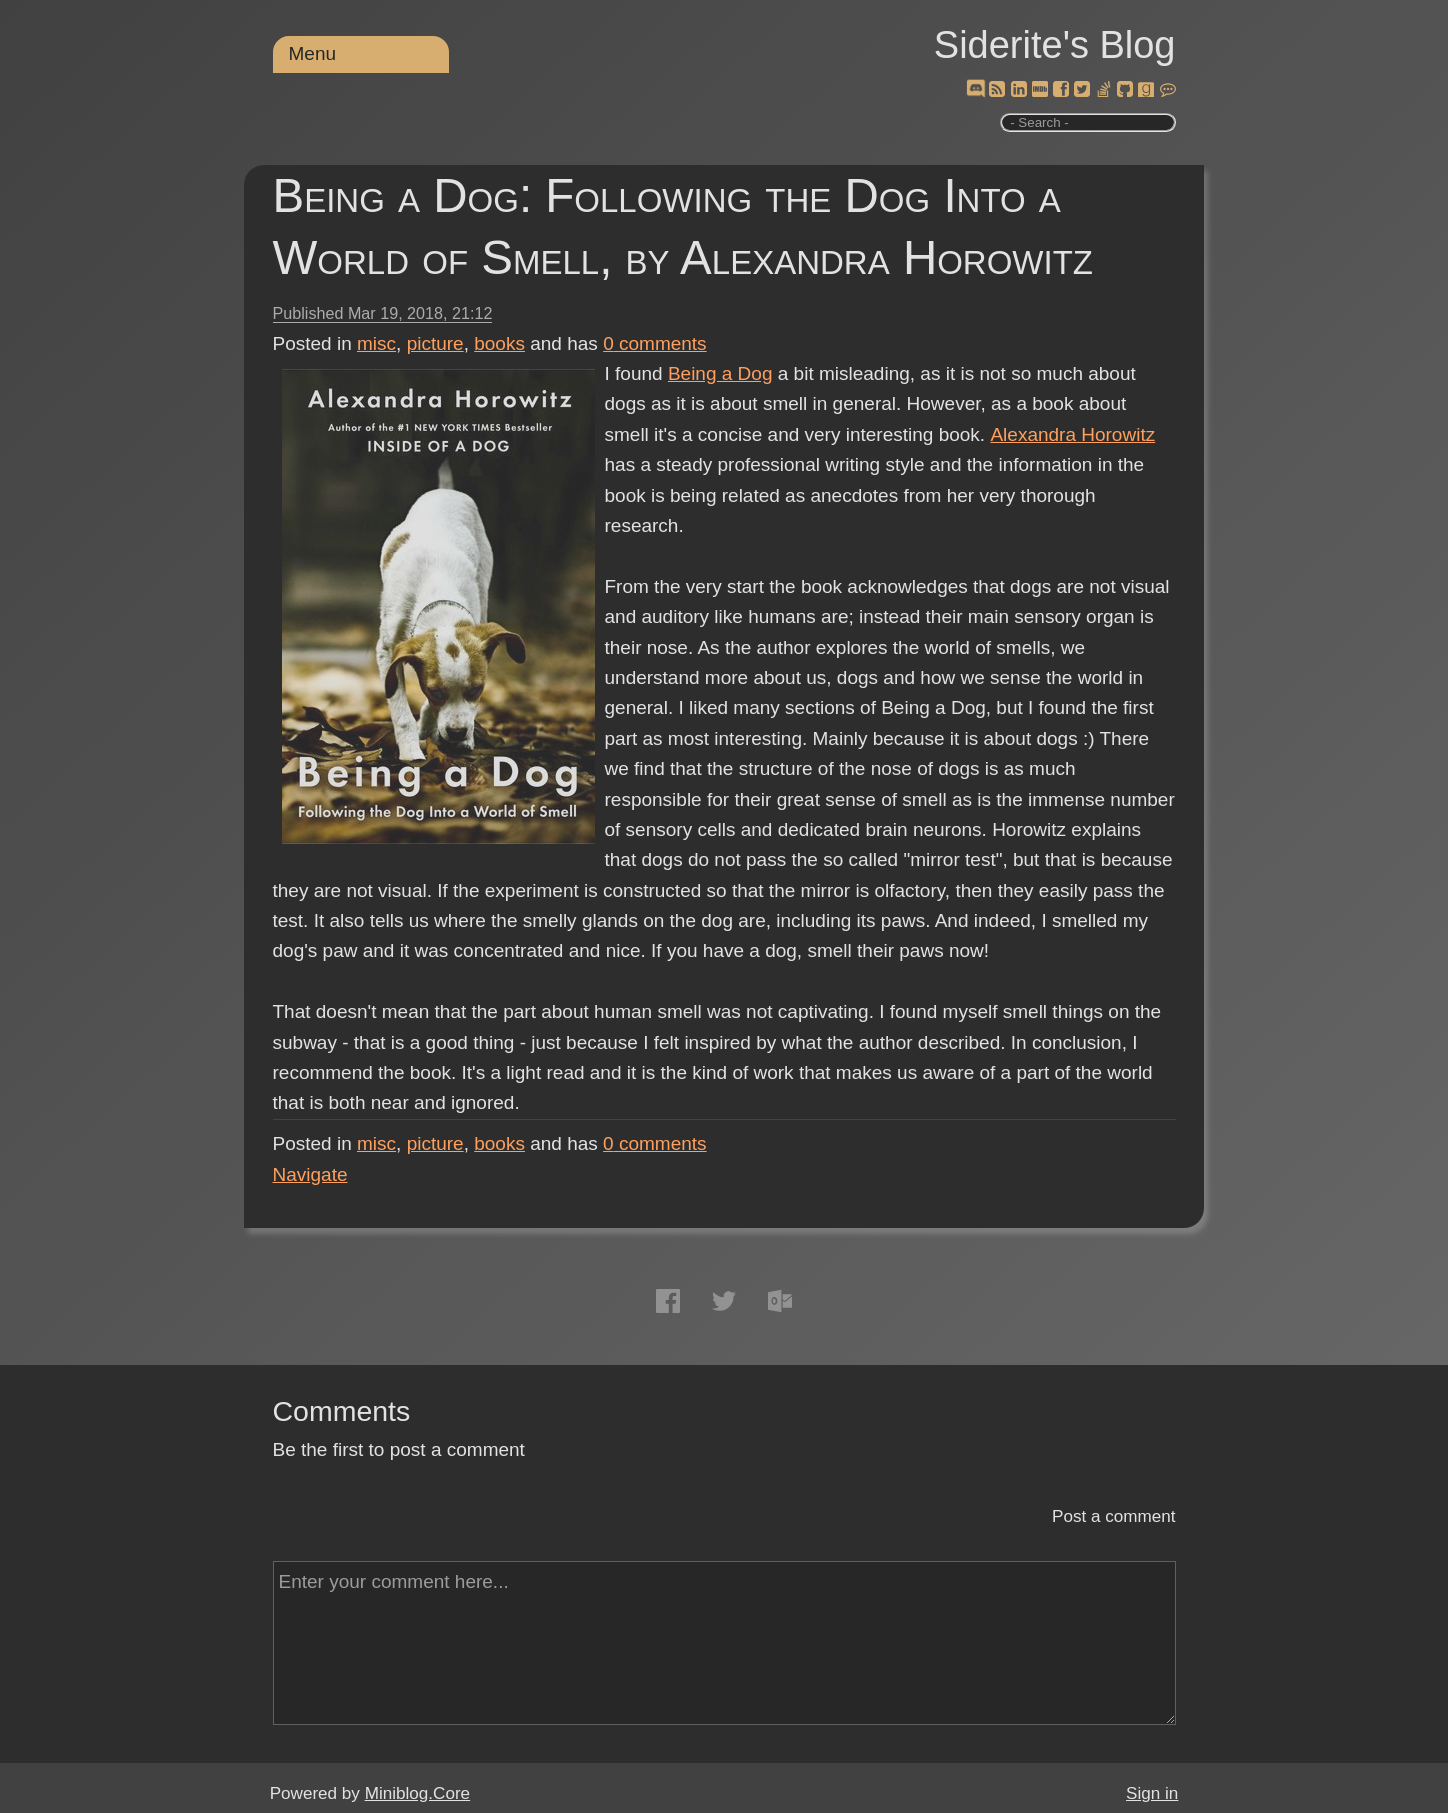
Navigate (310, 1174)
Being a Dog (720, 373)
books (499, 343)
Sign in (1152, 1793)
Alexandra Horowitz (1071, 434)
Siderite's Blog (1055, 45)
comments (655, 343)
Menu (313, 53)
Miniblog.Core (417, 1793)
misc (376, 343)
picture (435, 343)
